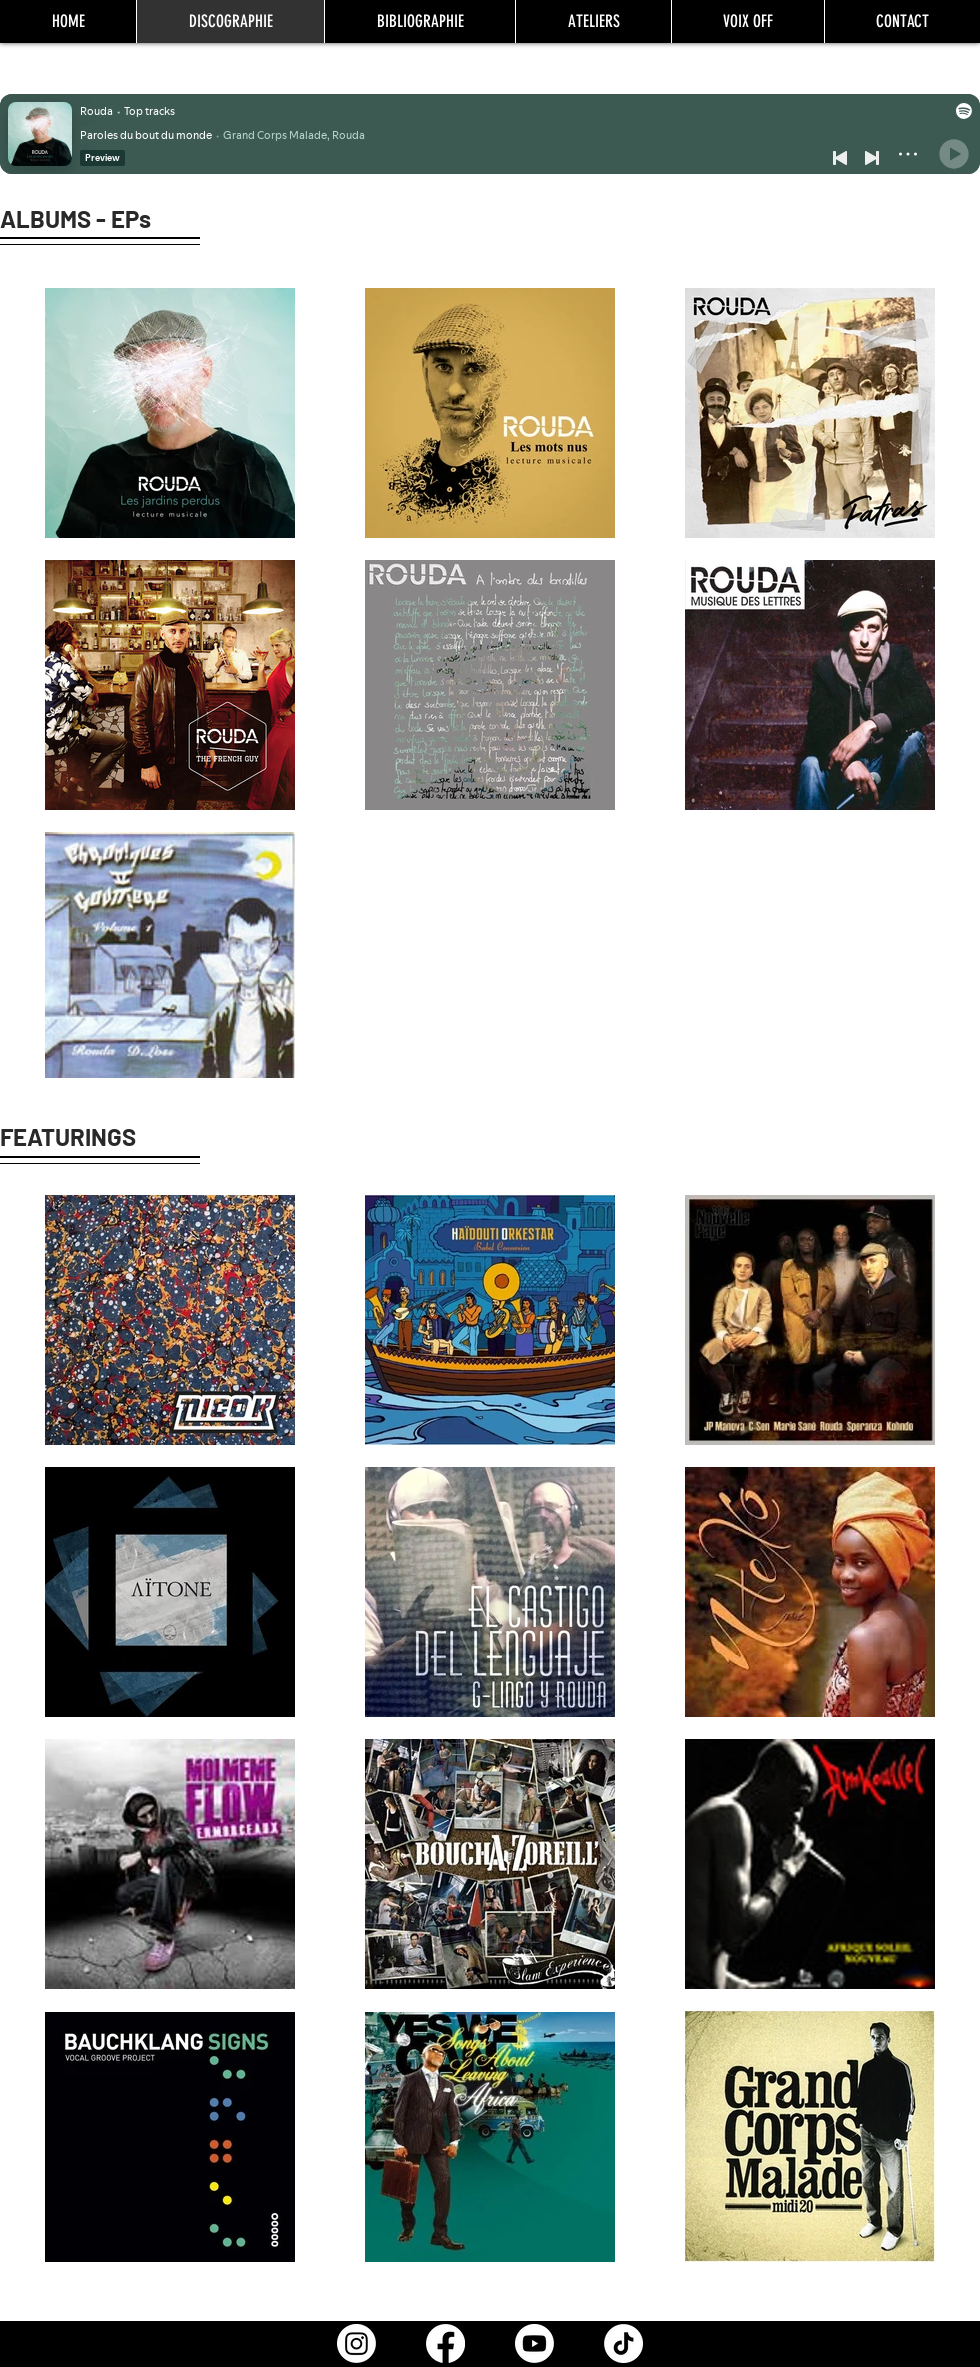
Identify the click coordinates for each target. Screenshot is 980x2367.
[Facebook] (445, 2343)
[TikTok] (623, 2343)
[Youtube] (534, 2343)
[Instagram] (356, 2343)
